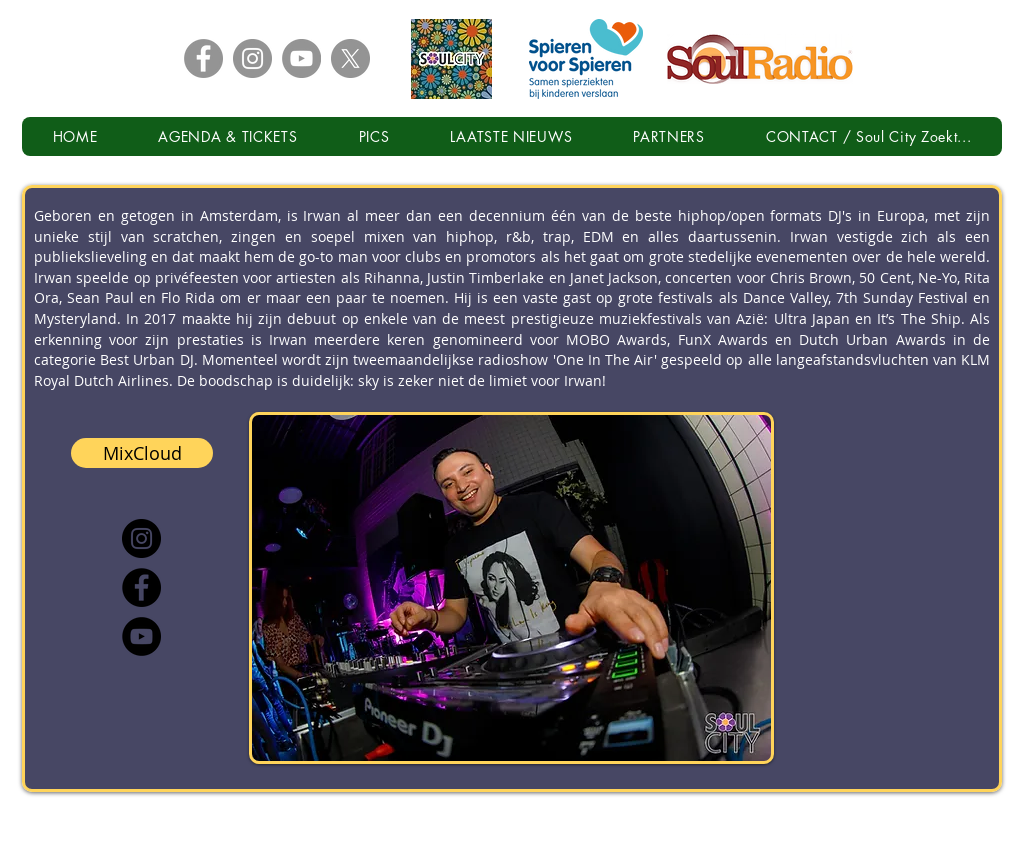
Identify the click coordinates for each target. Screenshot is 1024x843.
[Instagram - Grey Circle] (252, 58)
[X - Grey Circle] (350, 58)
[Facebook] (141, 587)
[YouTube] (141, 636)
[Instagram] (141, 538)
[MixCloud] (142, 453)
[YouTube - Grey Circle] (301, 58)
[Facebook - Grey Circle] (203, 58)
